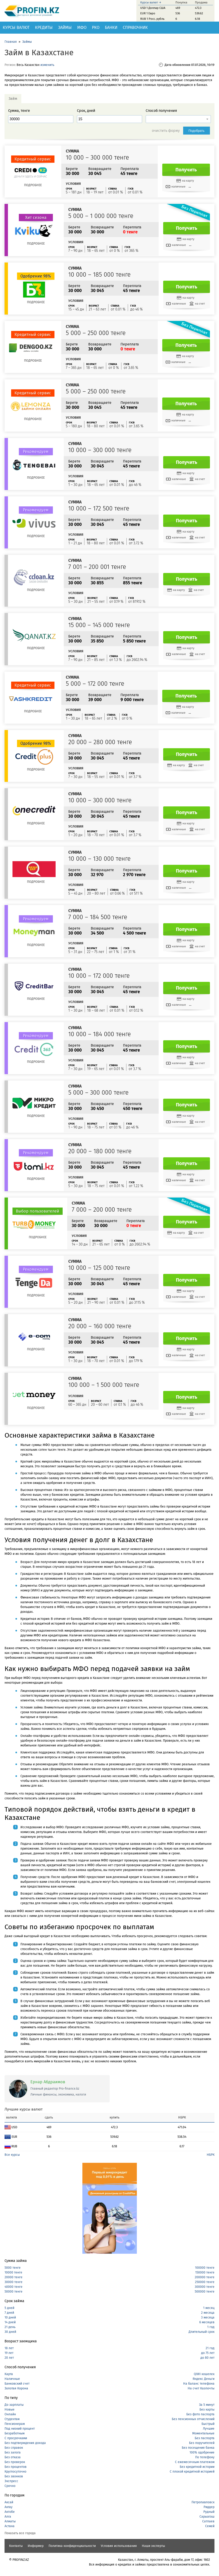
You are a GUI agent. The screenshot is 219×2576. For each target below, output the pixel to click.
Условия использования (119, 2546)
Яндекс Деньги (203, 2379)
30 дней (10, 2332)
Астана (10, 2526)
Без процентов (16, 2467)
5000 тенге (13, 2268)
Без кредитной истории (197, 2467)
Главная (11, 42)
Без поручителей (201, 2443)
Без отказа (13, 2457)
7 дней (9, 2313)
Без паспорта (204, 2438)
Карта (9, 2374)
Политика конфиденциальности (72, 2546)
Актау (8, 2507)
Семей (209, 2526)
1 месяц (208, 2308)
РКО (95, 27)
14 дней (10, 2322)
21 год (210, 2348)
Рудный (208, 2512)
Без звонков (14, 2476)
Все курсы (12, 2155)
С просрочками (16, 2438)
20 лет (9, 2358)
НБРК (210, 2155)
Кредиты (44, 27)
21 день (10, 2327)
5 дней (9, 2308)
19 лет (9, 2353)
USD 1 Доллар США (152, 8)
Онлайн (10, 2414)
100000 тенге (204, 2268)
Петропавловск (203, 2502)
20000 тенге (13, 2277)
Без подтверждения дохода (25, 2443)
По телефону (204, 2457)
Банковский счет (17, 2384)
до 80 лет (207, 2358)
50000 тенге (13, 2291)
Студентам (12, 2419)
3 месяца (207, 2317)
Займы (65, 27)
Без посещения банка (198, 2448)
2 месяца (207, 2313)
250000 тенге (204, 2282)
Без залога (13, 2452)
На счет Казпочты (201, 2388)
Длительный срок (201, 2332)
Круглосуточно (15, 2471)
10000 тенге (13, 2272)
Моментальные (203, 2433)
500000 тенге (204, 2291)
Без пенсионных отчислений (193, 2419)
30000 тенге (13, 2282)
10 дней (10, 2317)
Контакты (16, 2546)
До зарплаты (14, 2405)
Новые (10, 2409)
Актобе (10, 2512)
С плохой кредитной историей (192, 2471)
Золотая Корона (16, 2388)
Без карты (206, 2409)
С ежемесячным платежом (194, 2462)
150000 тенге (204, 2272)
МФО (81, 27)
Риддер (209, 2507)
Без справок (14, 2448)
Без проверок (15, 2462)
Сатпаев (208, 2521)
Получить (186, 170)
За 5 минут (206, 2405)
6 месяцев (206, 2322)
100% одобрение (201, 2452)
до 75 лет (207, 2353)
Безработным (15, 2433)
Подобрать (197, 131)
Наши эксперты (153, 2546)
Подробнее (33, 185)
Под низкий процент (20, 2429)
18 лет (9, 2348)
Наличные (12, 2379)
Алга (8, 2516)
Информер (36, 2546)
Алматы (10, 2521)
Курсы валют (16, 27)
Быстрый (208, 2424)
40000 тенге (13, 2287)
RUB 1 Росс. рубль (152, 18)
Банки (111, 27)
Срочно (10, 2486)
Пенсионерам (15, 2424)
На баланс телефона (198, 2384)
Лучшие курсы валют (24, 2109)
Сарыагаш (206, 2516)
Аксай (9, 2502)
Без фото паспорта (200, 2414)
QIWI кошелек (204, 2374)
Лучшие (208, 2429)
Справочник (135, 27)
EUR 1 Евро (147, 13)
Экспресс (11, 2481)
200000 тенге (204, 2277)
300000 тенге (204, 2287)
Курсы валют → (150, 2)
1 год (210, 2327)
